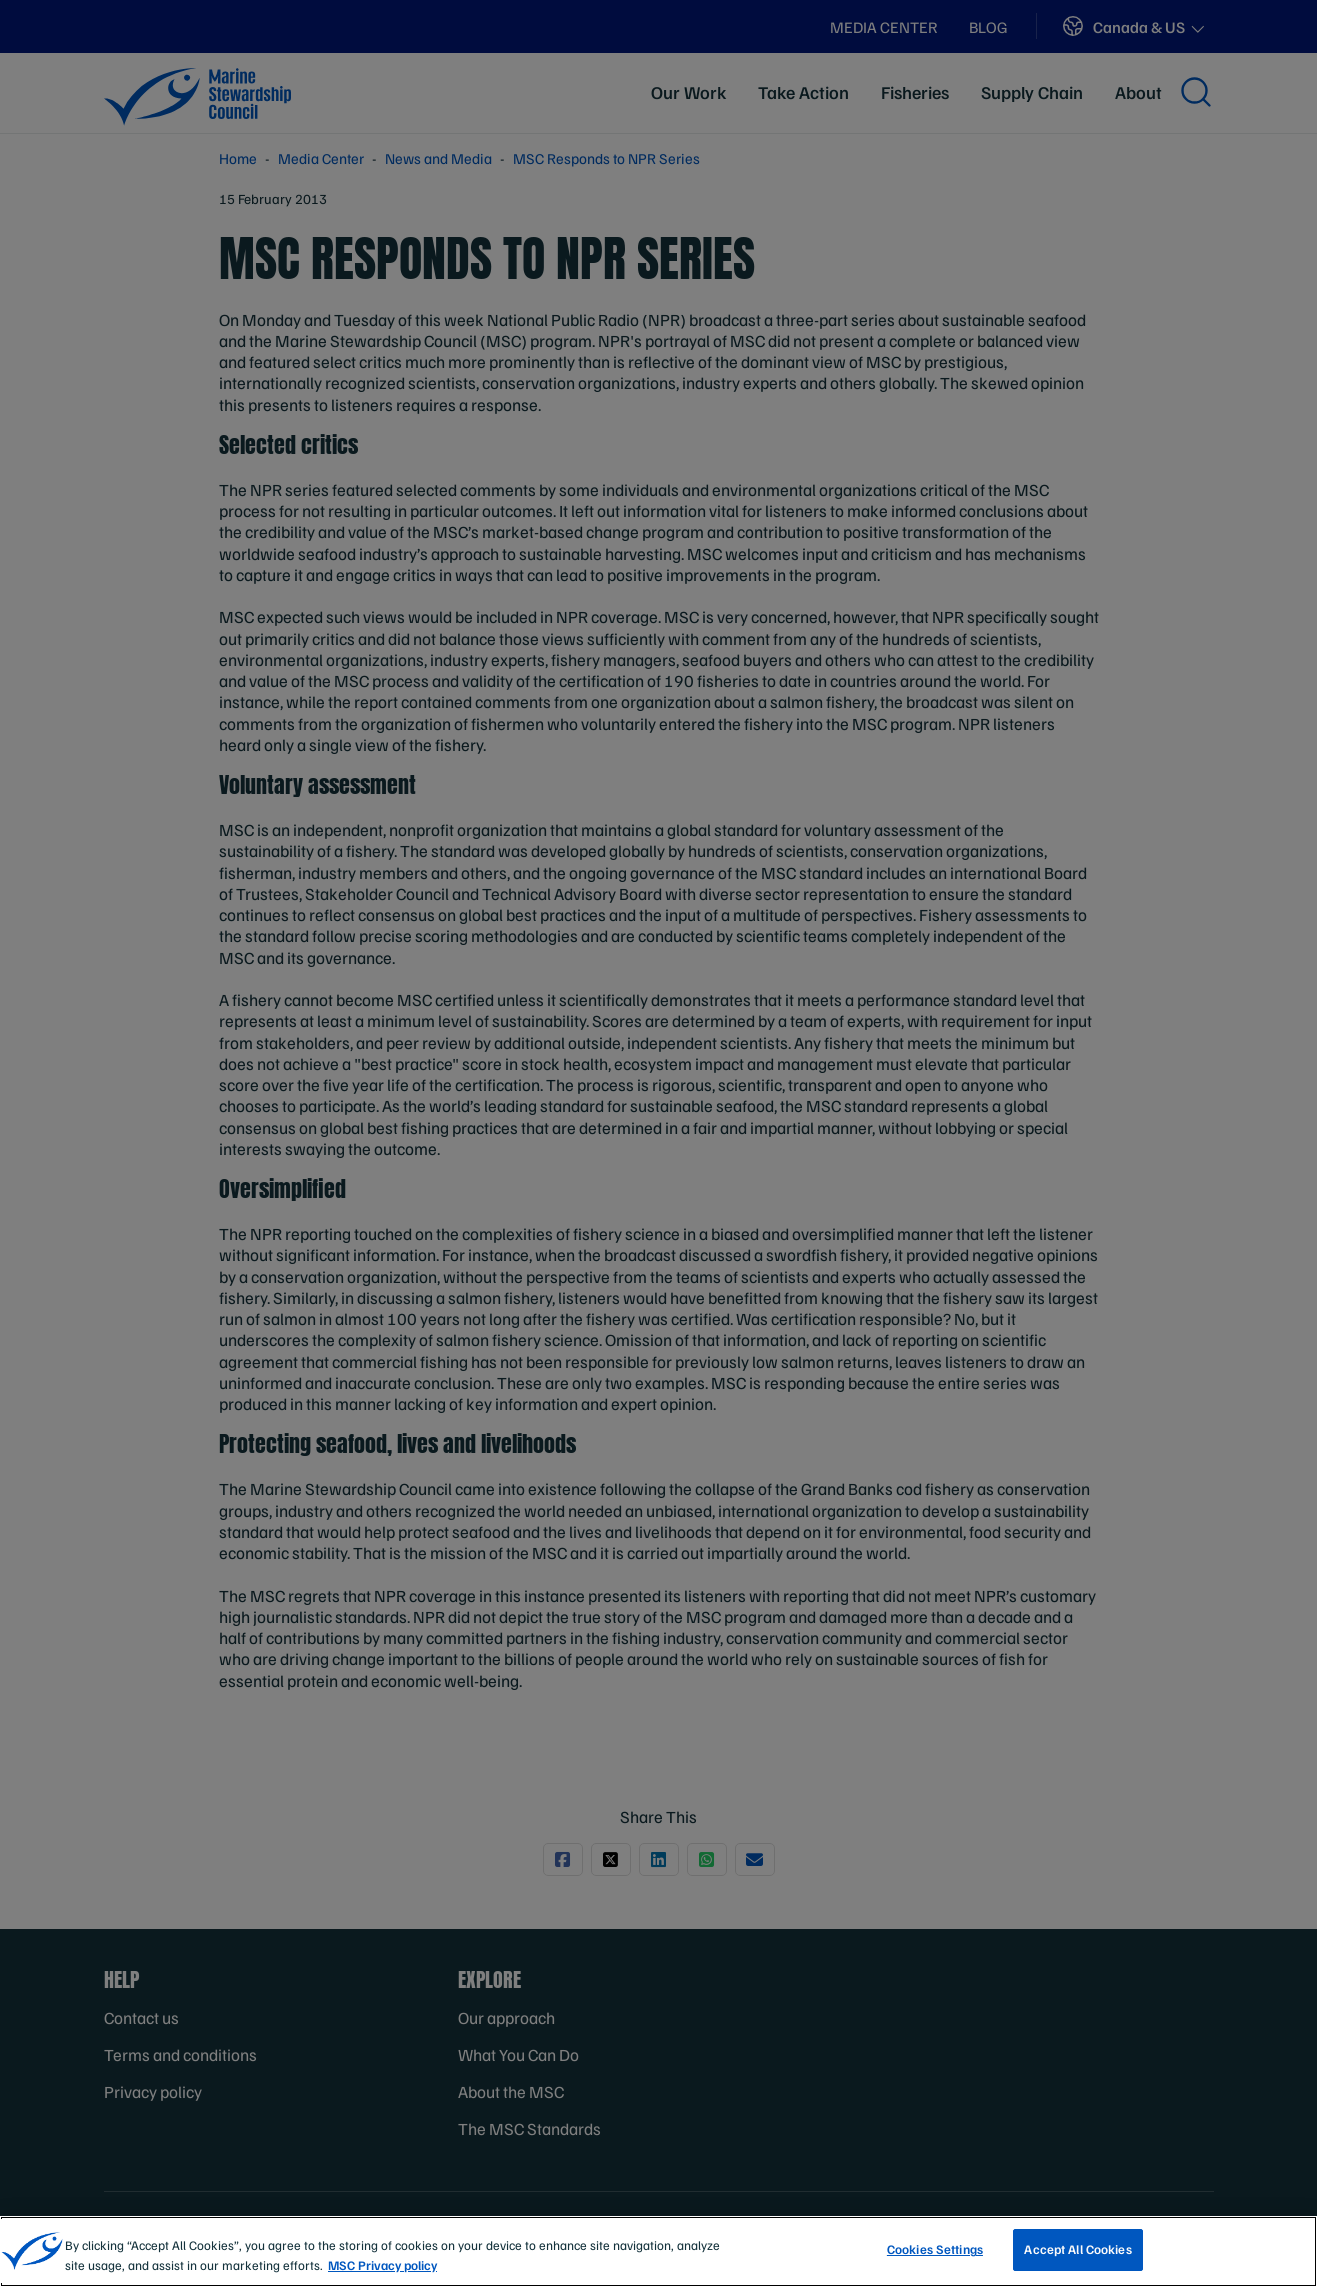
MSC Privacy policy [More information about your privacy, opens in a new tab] (382, 2273)
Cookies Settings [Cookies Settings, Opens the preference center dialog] (935, 2258)
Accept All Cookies (1077, 2258)
